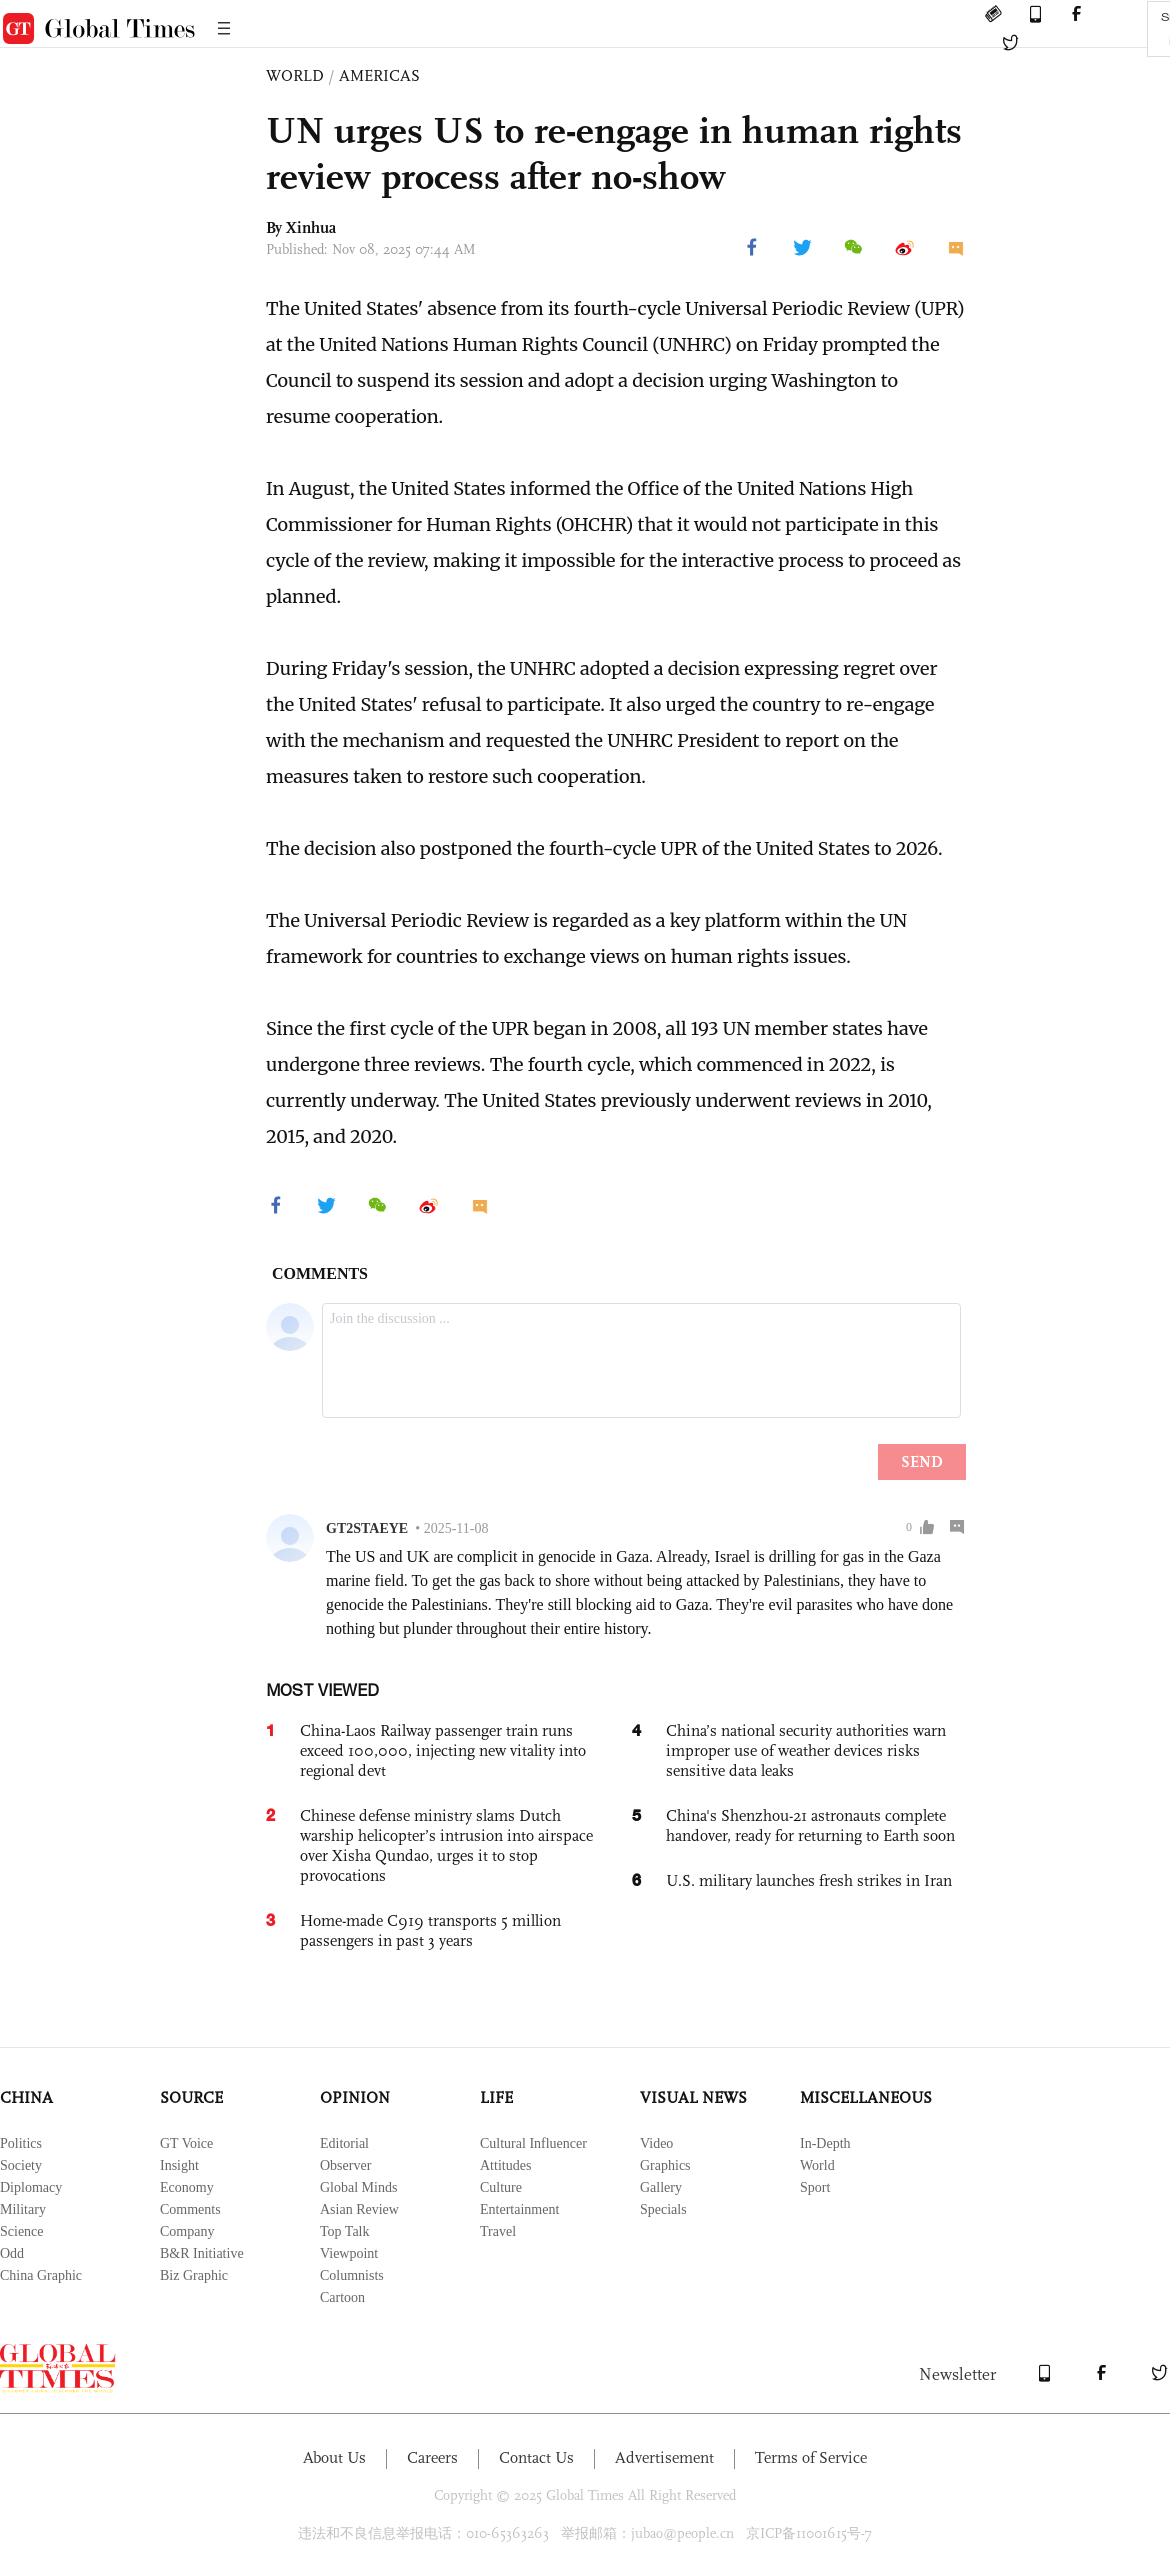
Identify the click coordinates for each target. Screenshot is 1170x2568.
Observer (345, 2165)
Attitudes (505, 2165)
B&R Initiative (202, 2253)
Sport (815, 2187)
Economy (187, 2187)
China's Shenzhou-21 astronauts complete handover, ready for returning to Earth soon (810, 1825)
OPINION (355, 2097)
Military (23, 2209)
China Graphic (41, 2275)
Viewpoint (349, 2253)
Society (21, 2165)
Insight (179, 2165)
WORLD (295, 75)
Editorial (344, 2143)
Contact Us (536, 2457)
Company (187, 2231)
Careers (432, 2457)
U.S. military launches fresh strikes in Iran (809, 1880)
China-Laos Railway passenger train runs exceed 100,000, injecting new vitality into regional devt (443, 1750)
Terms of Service (811, 2457)
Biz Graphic (194, 2275)
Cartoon (342, 2297)
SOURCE (191, 2097)
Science (22, 2231)
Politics (21, 2143)
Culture (501, 2187)
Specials (663, 2209)
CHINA (26, 2097)
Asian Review (359, 2209)
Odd (12, 2253)
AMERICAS (379, 75)
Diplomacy (31, 2187)
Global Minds (358, 2187)
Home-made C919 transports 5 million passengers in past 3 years (430, 1930)
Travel (498, 2231)
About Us (334, 2457)
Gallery (661, 2187)
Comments (190, 2209)
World (817, 2165)
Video (656, 2143)
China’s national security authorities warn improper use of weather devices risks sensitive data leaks (806, 1750)
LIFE (496, 2097)
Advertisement (664, 2457)
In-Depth (825, 2143)
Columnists (352, 2275)
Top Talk (345, 2231)
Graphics (665, 2165)
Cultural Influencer (533, 2143)
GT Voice (186, 2143)
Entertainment (519, 2209)
